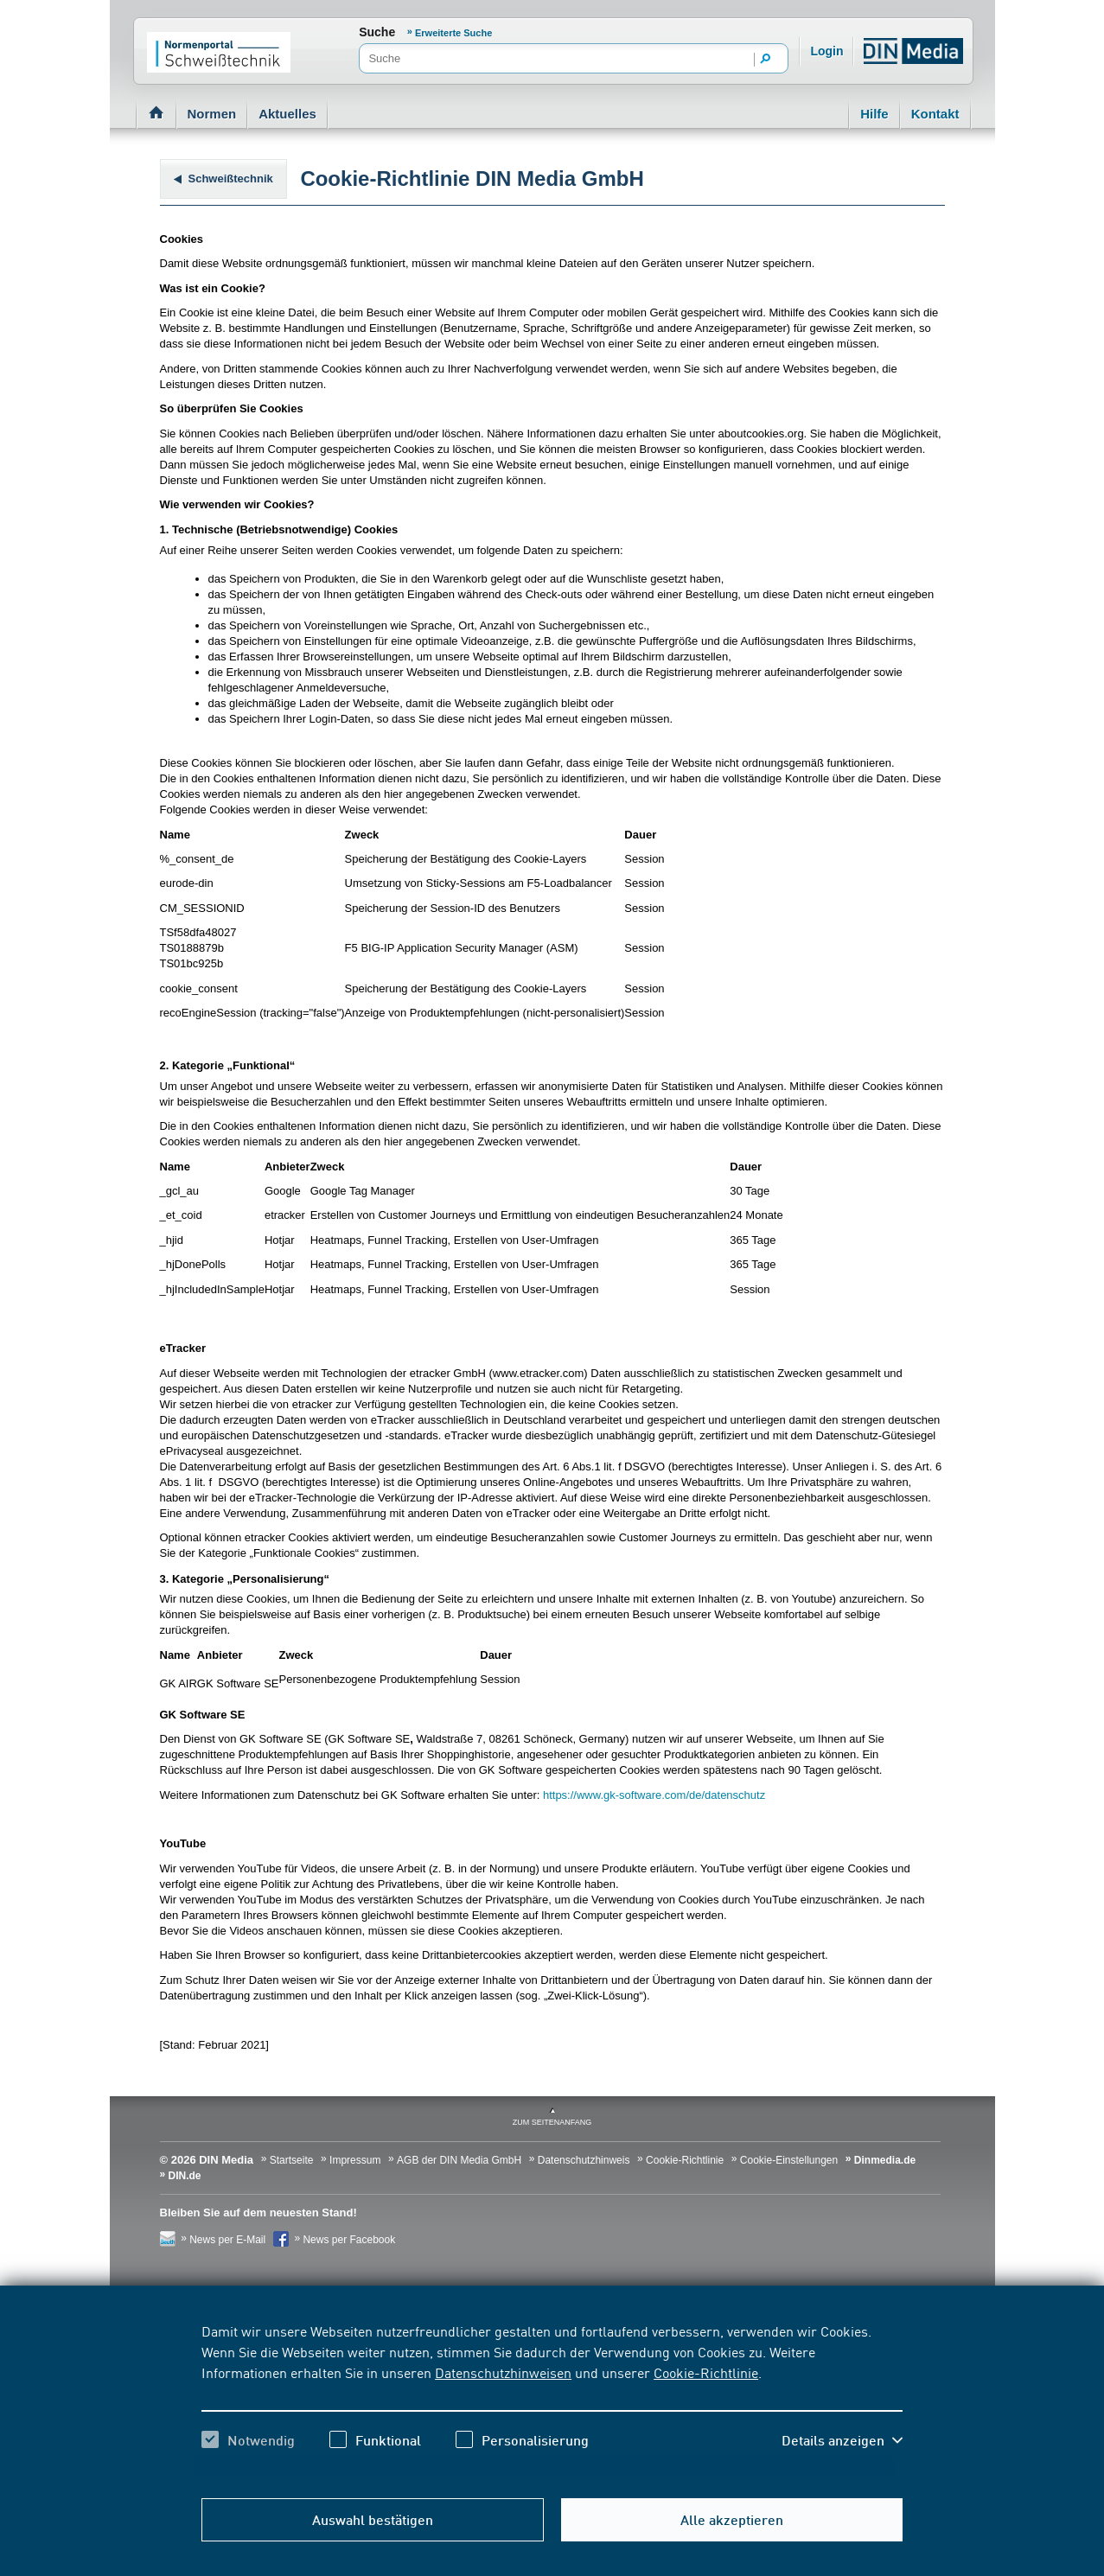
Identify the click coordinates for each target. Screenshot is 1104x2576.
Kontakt (935, 113)
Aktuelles (287, 113)
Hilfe (874, 113)
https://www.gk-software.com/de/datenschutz (654, 1795)
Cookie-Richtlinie (706, 2372)
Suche (377, 32)
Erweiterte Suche (453, 33)
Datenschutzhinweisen (503, 2372)
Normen (212, 113)
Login (826, 51)
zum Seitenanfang (552, 2122)
